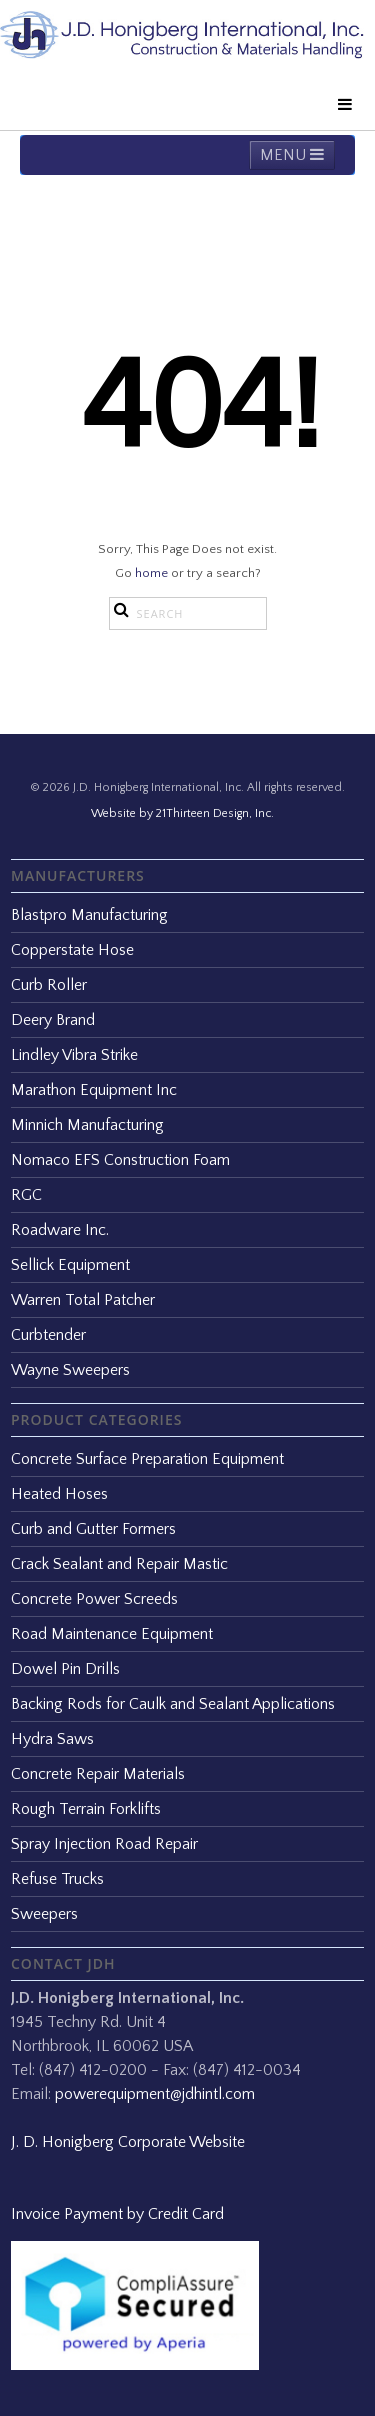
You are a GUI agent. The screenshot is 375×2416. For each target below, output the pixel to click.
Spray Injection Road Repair (104, 1844)
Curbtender (48, 1335)
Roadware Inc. (60, 1230)
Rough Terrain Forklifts (86, 1809)
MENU (292, 155)
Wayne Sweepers (70, 1370)
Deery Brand (53, 1020)
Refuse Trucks (57, 1879)
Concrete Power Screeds (94, 1599)
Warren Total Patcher (83, 1300)
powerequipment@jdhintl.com (155, 2094)
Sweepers (44, 1914)
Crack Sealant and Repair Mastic (119, 1564)
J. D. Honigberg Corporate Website (128, 2142)
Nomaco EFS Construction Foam (120, 1160)
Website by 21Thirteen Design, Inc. (182, 813)
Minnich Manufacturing (87, 1125)
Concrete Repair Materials (98, 1774)
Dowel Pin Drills (65, 1669)
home (151, 573)
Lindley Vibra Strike (74, 1055)
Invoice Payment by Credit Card (117, 2214)
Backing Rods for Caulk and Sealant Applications (173, 1704)
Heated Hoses (59, 1494)
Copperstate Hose (72, 950)
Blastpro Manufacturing (89, 915)
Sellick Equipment (70, 1265)
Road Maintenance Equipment (112, 1634)
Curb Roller (49, 985)
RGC (26, 1195)
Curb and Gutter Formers (93, 1529)
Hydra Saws (52, 1739)
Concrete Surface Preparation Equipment (147, 1459)
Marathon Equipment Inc (94, 1090)
